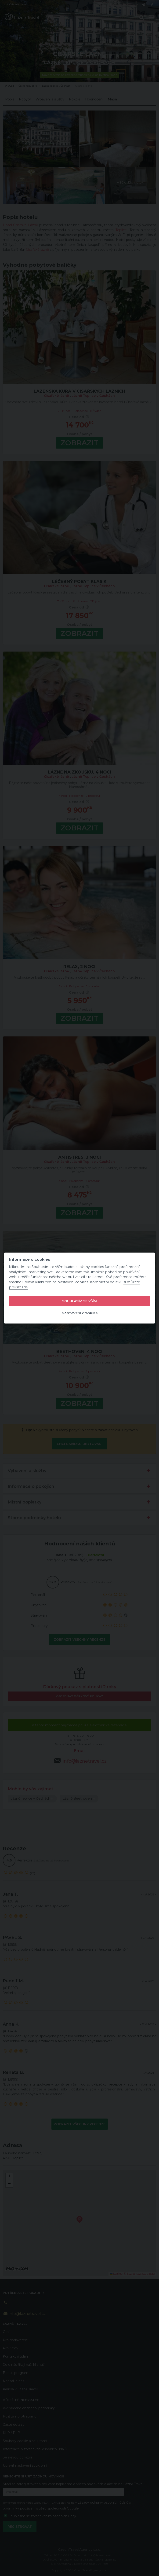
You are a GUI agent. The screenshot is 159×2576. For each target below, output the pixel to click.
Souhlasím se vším (79, 1301)
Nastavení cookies (80, 1313)
